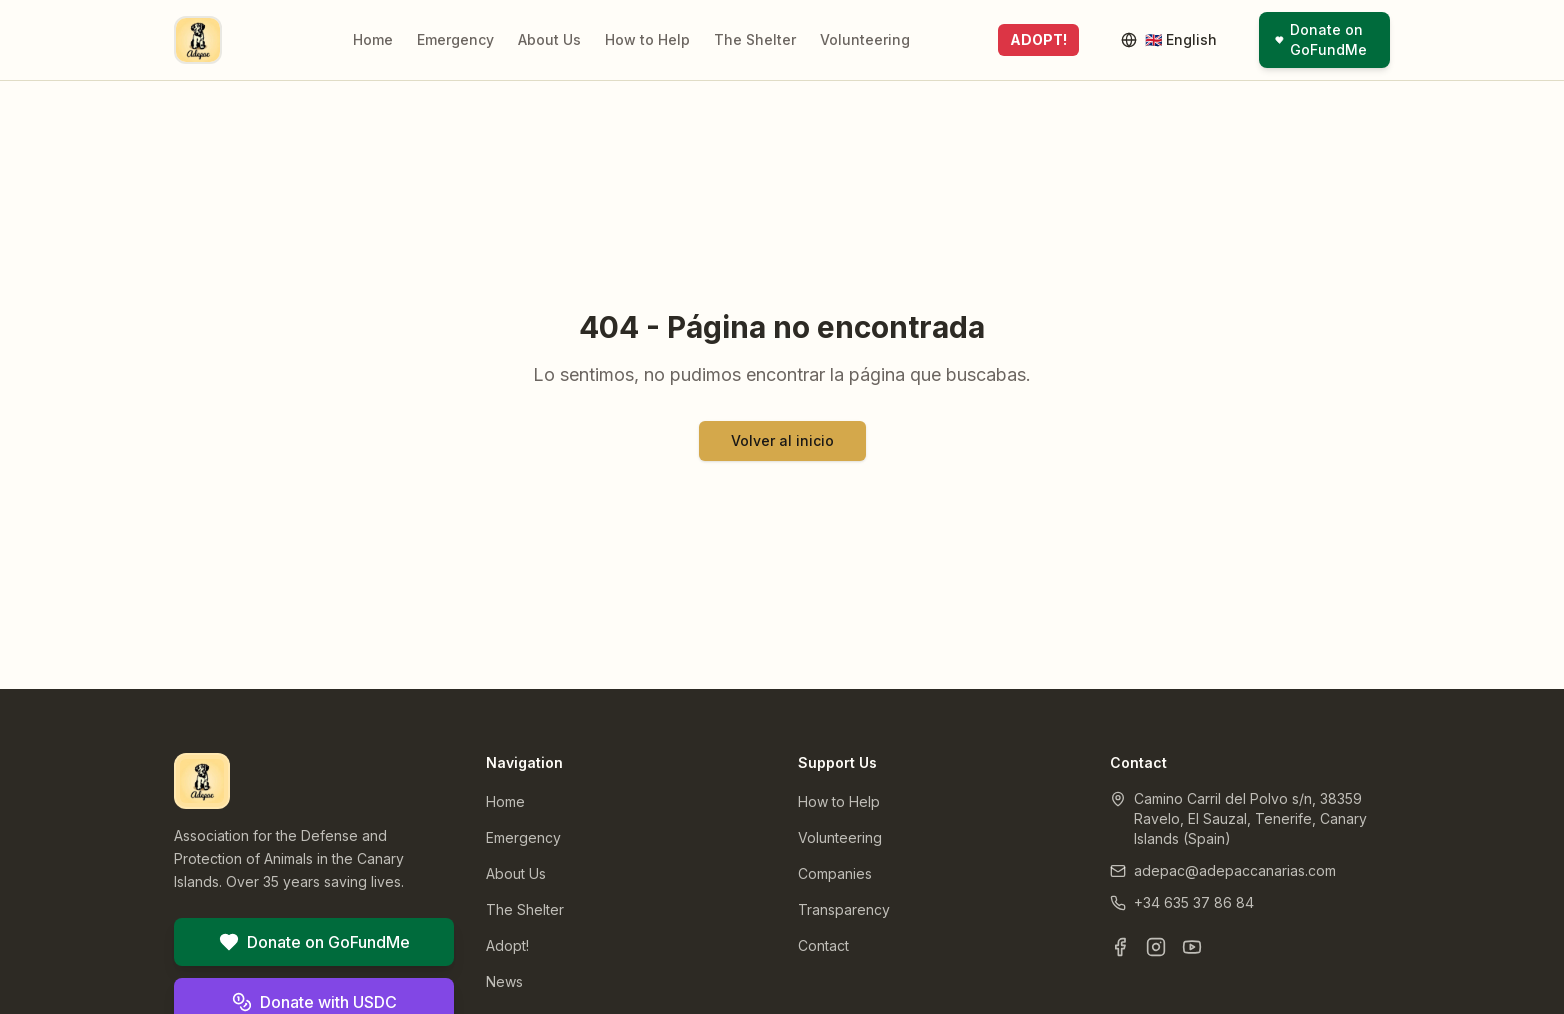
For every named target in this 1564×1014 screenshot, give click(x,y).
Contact (823, 945)
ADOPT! (1038, 39)
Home (373, 39)
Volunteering (865, 39)
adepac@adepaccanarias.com (1235, 870)
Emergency (455, 39)
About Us (549, 39)
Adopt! (507, 945)
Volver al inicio (782, 440)
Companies (835, 873)
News (504, 981)
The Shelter (755, 39)
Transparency (844, 909)
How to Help (647, 39)
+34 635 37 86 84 (1194, 902)
